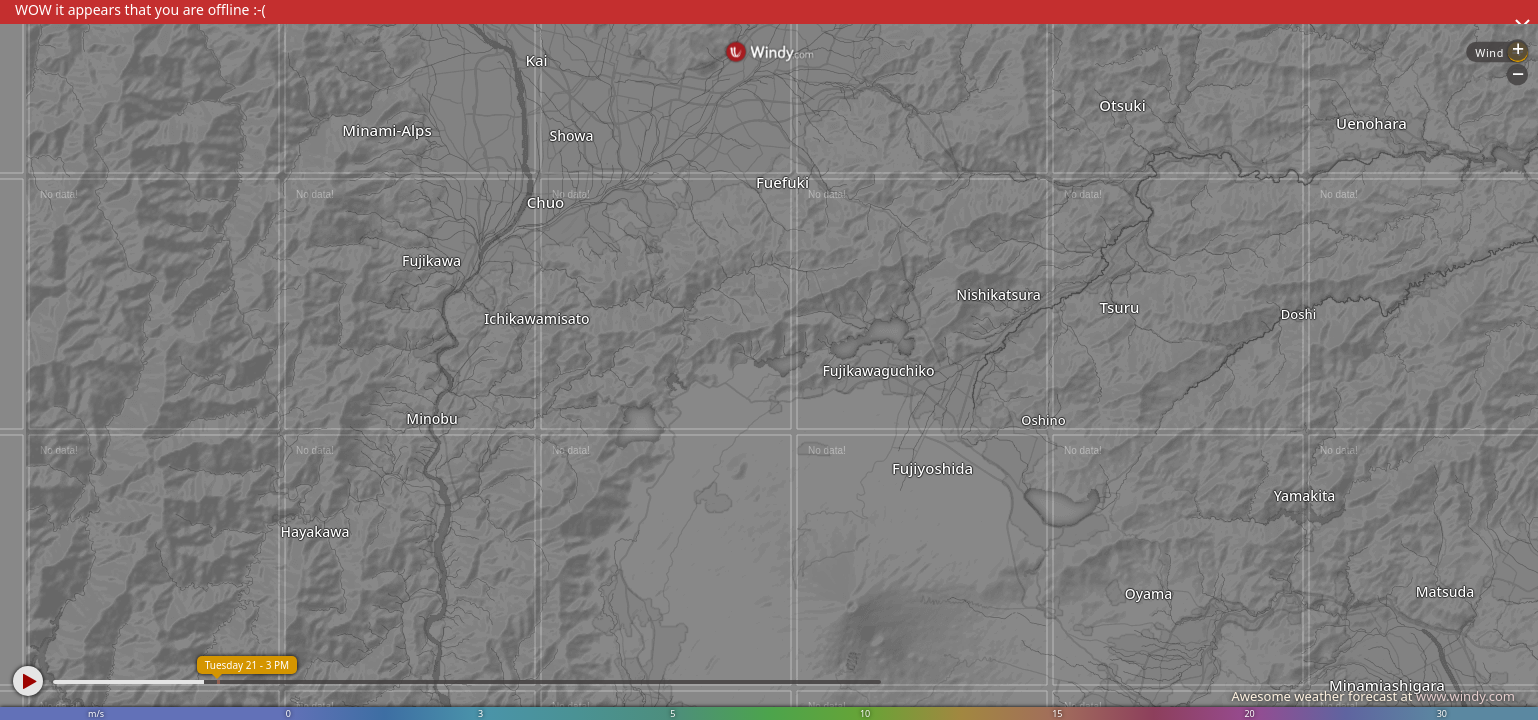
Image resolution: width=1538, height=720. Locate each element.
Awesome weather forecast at (1373, 696)
